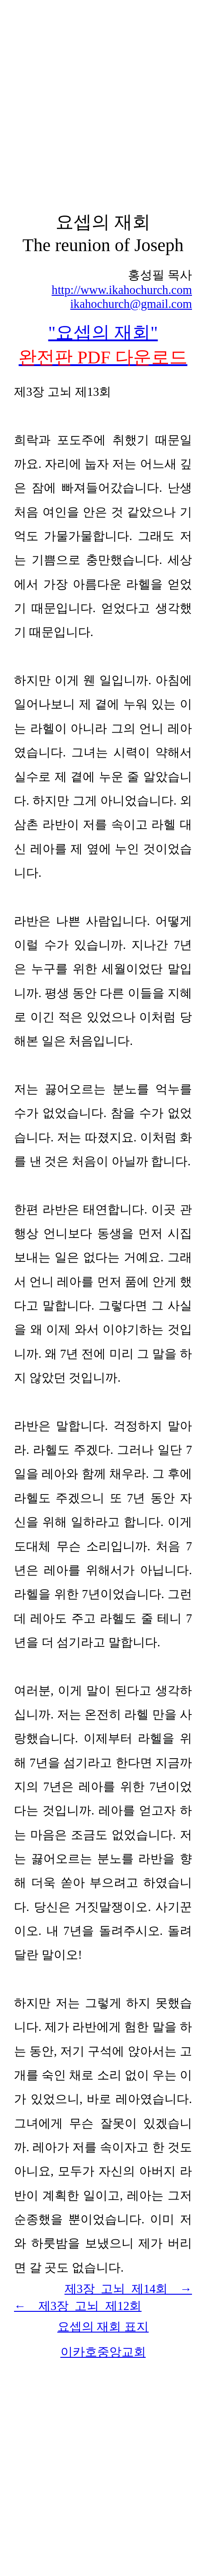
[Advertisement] (103, 106)
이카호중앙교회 (103, 2352)
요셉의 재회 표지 (103, 2326)
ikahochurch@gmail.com (131, 304)
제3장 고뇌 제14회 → (128, 2289)
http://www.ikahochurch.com (122, 290)
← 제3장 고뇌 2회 (77, 2306)
